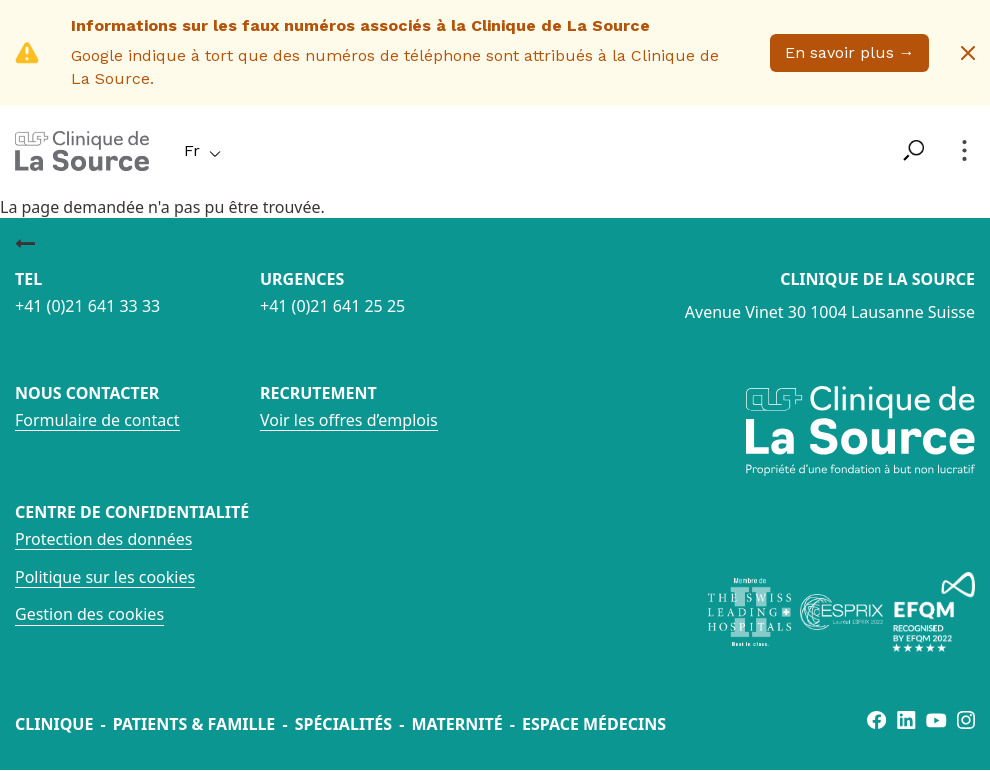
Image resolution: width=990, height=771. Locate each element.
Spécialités (343, 724)
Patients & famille (194, 724)
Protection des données (103, 539)
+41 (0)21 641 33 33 (87, 306)
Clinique (54, 724)
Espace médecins (594, 724)
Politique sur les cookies (105, 577)
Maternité (456, 724)
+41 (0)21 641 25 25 (332, 306)
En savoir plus (850, 52)
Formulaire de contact (97, 420)
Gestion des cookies (89, 614)
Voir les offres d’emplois (349, 420)
